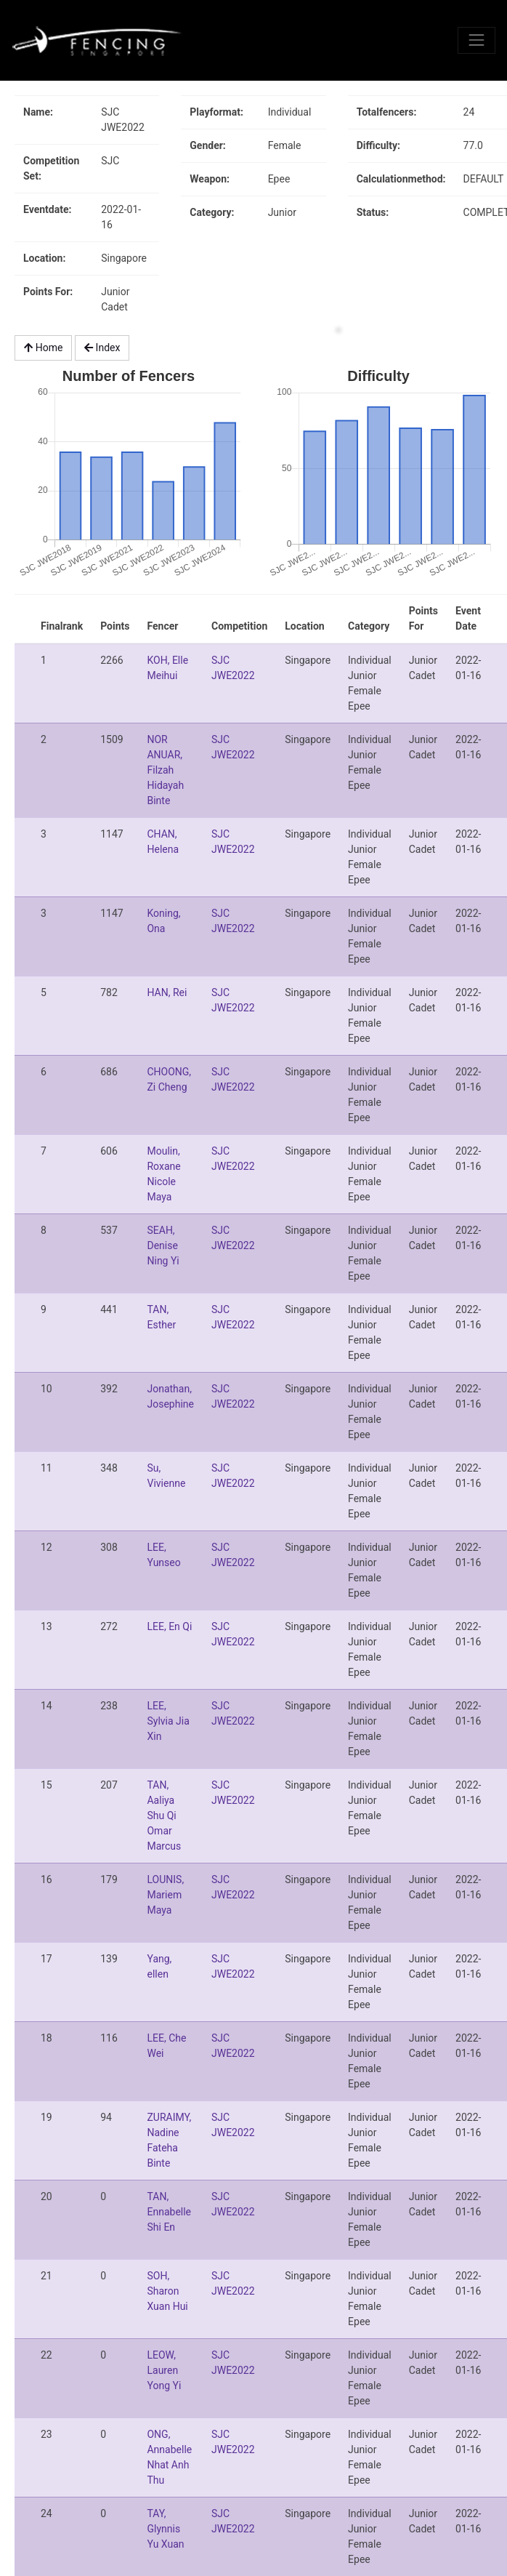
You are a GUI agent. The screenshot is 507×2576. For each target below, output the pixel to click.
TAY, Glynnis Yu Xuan (165, 2529)
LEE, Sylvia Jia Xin (168, 1721)
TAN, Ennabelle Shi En (169, 2212)
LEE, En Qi (169, 1626)
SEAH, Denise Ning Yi (163, 1245)
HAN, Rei (167, 992)
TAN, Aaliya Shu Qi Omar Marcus (164, 1815)
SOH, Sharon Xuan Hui (167, 2291)
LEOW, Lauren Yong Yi (164, 2370)
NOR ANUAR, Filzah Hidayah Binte (165, 770)
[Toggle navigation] (476, 40)
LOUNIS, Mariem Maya (165, 1895)
